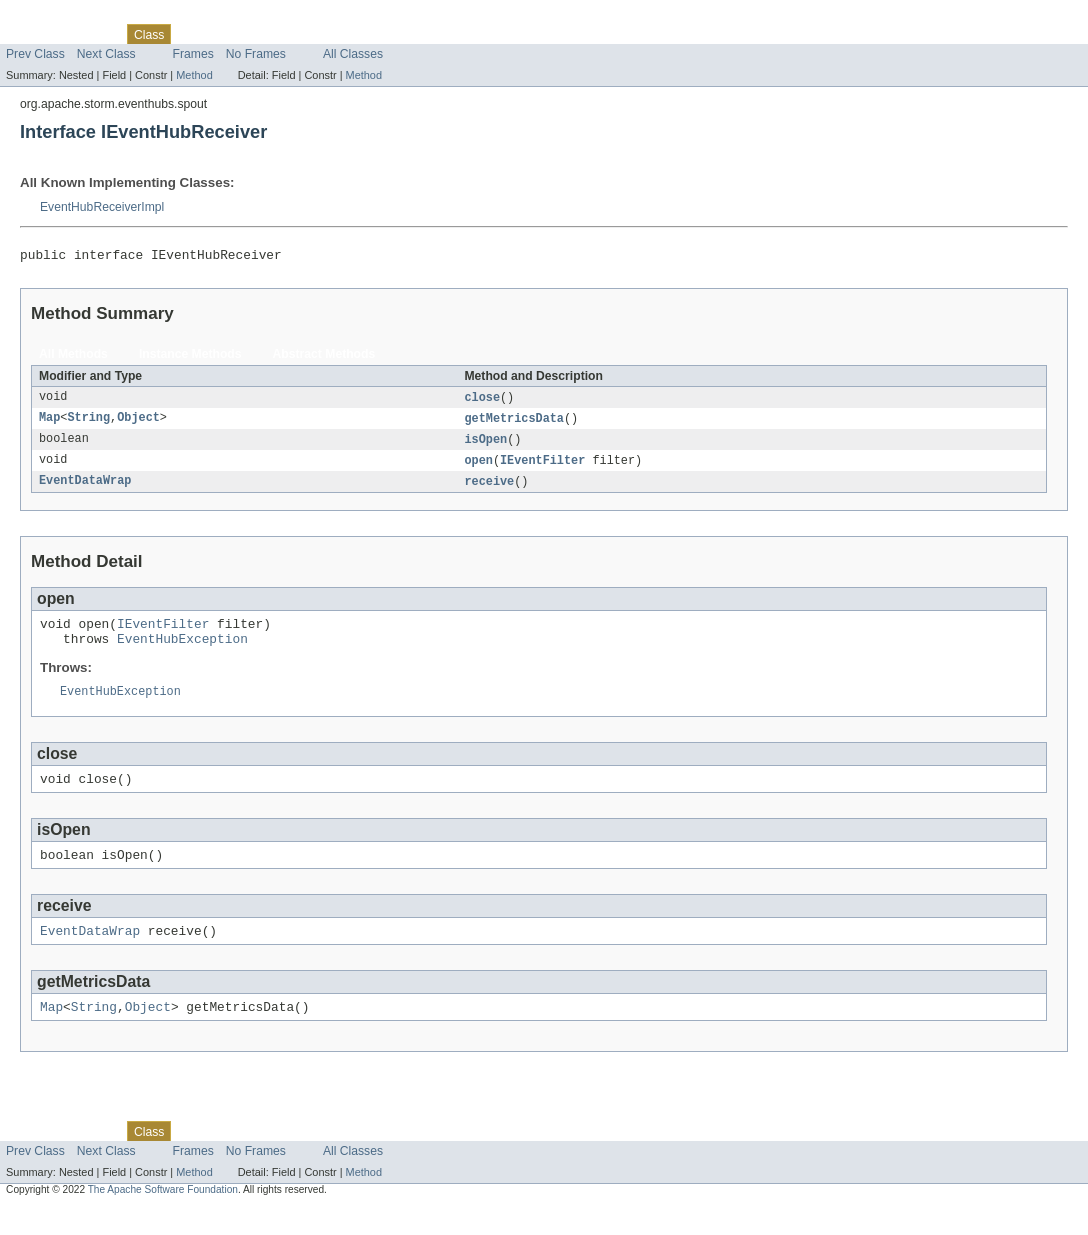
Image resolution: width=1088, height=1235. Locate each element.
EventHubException (182, 652)
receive (489, 489)
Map (49, 423)
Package (92, 34)
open (478, 467)
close (482, 401)
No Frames (256, 54)
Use (193, 34)
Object (138, 423)
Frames (193, 54)
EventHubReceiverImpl (102, 207)
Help (381, 34)
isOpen (485, 445)
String (88, 423)
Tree (228, 34)
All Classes (353, 54)
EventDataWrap (85, 489)
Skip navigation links (55, 17)
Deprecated (284, 34)
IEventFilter (542, 467)
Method (194, 75)
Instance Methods (190, 357)
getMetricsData (514, 423)
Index (342, 34)
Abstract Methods (324, 357)
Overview (31, 34)
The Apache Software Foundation (163, 1217)
